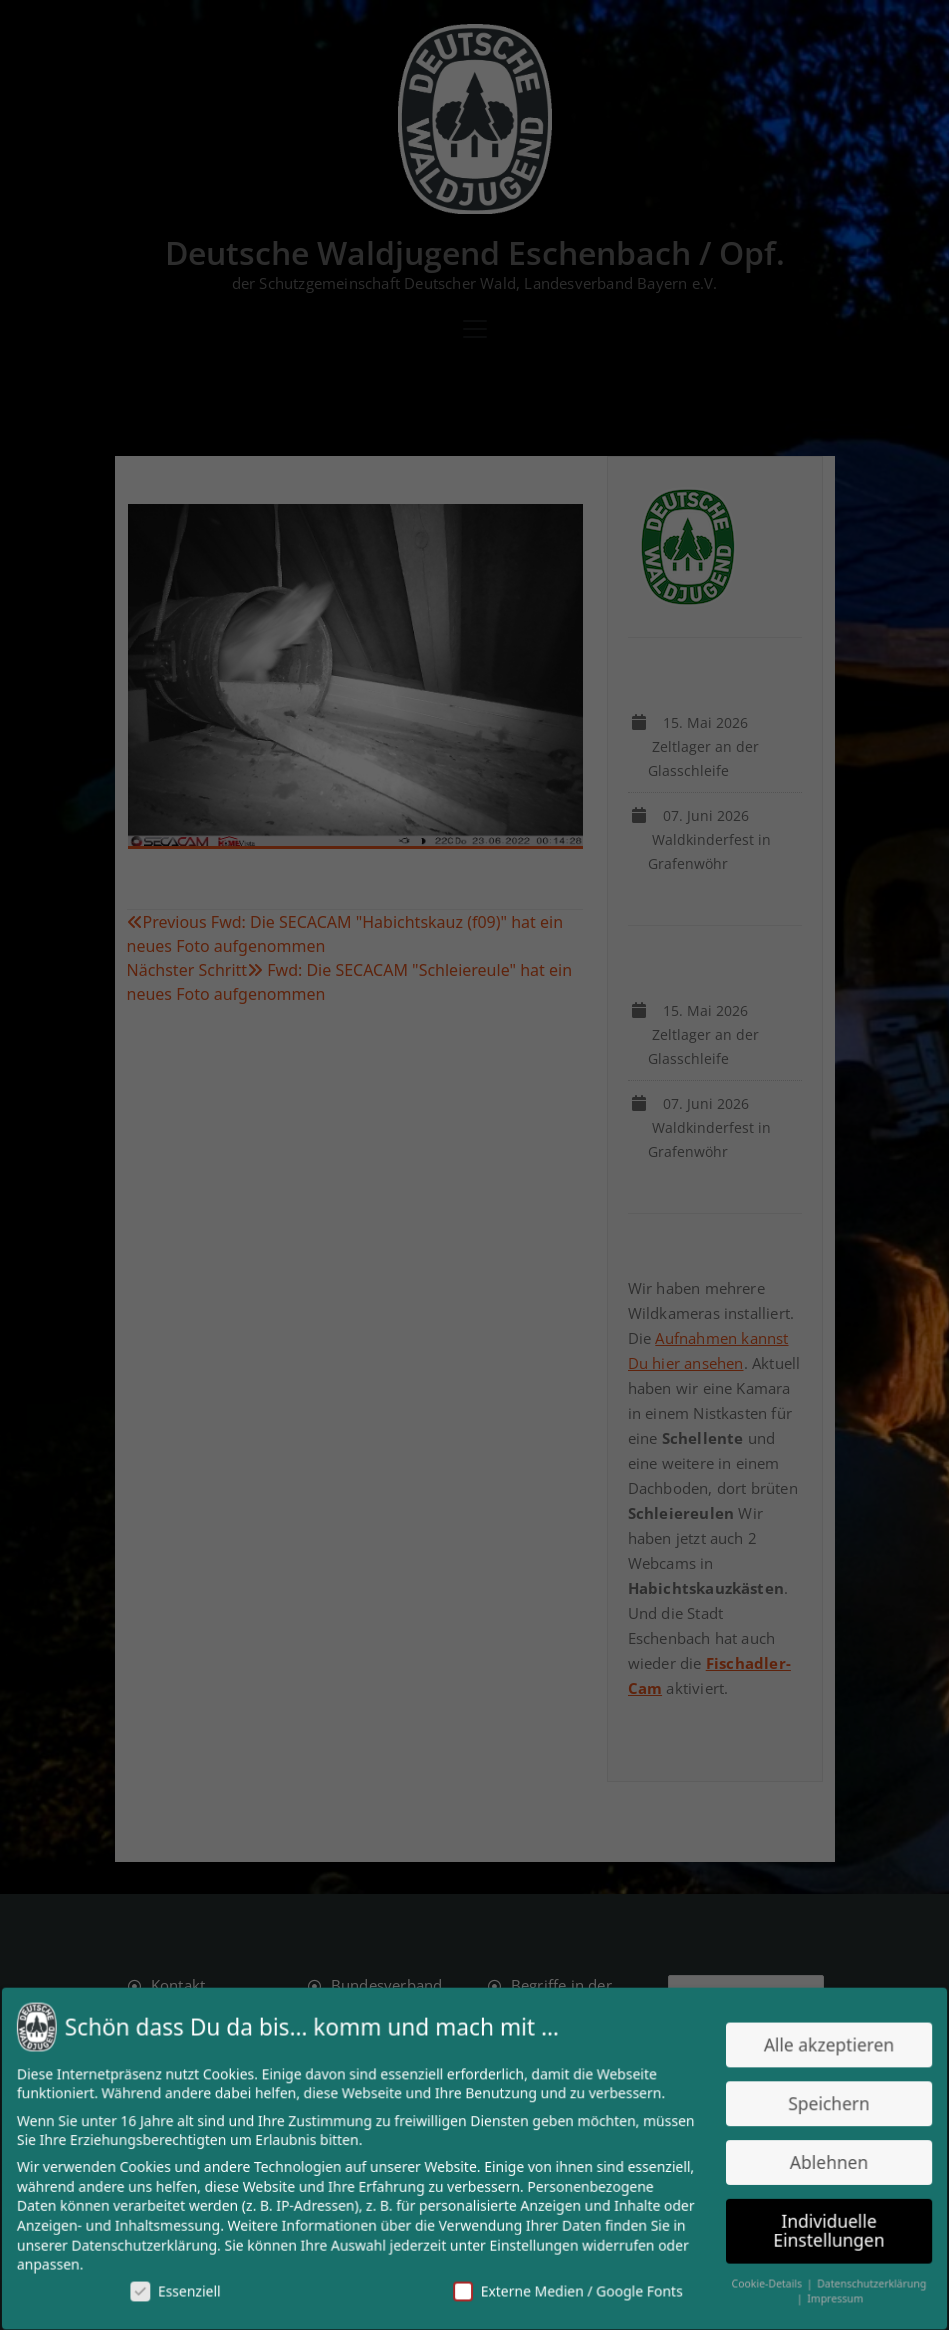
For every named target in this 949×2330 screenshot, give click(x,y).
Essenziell (184, 2287)
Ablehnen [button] (819, 2161)
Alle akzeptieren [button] (819, 2047)
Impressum (825, 2295)
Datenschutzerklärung (154, 2242)
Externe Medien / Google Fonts (565, 2287)
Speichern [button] (818, 2104)
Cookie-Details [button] (759, 2280)
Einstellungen (532, 2242)
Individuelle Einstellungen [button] (819, 2228)
